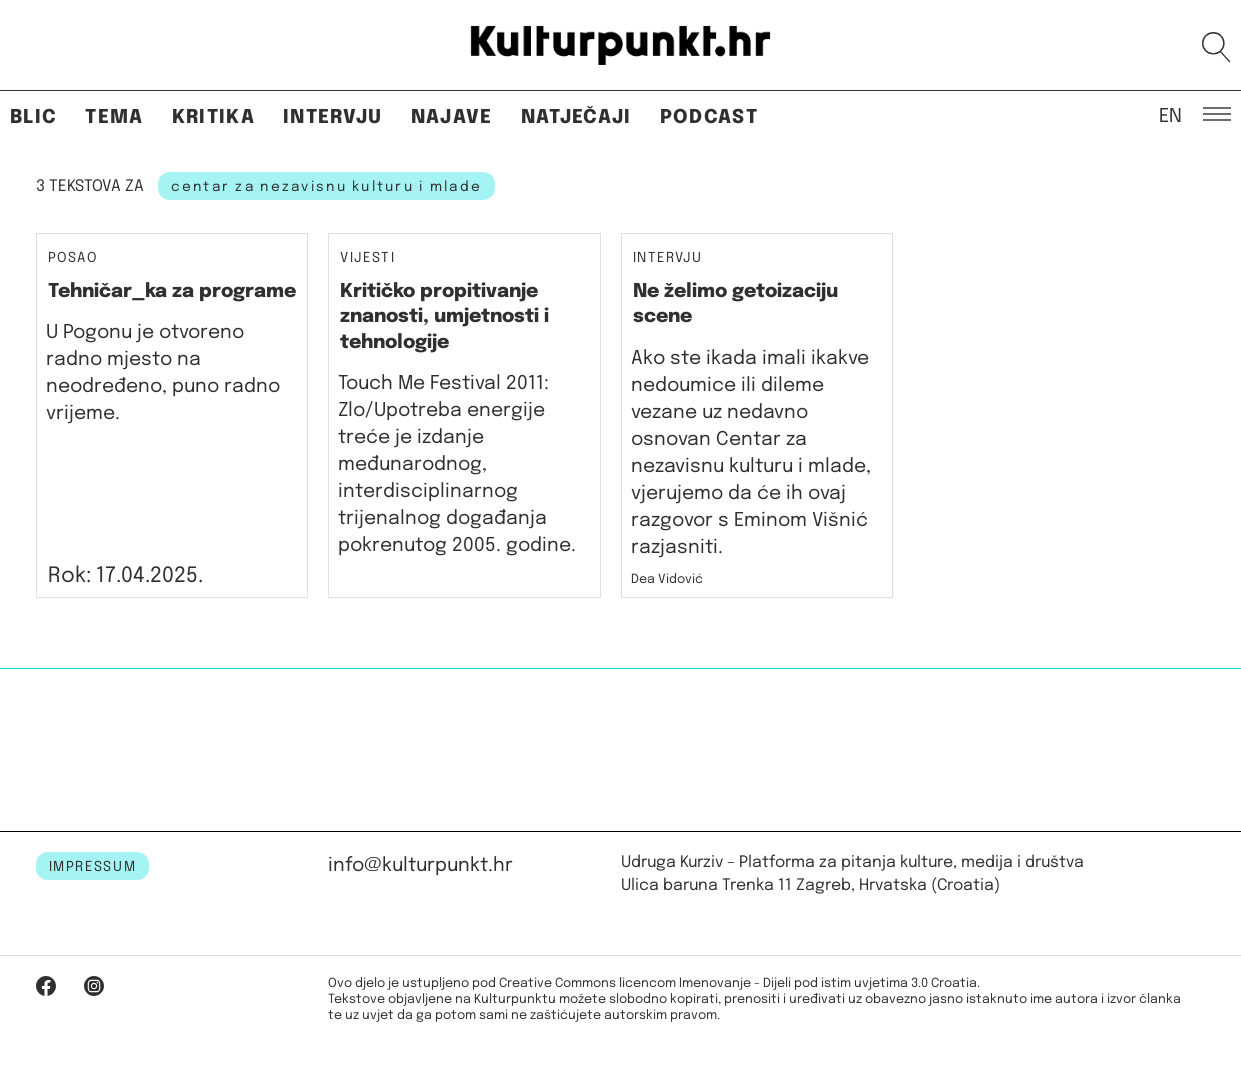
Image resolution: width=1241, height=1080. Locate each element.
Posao (73, 258)
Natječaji (576, 117)
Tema (114, 117)
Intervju (333, 117)
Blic (33, 117)
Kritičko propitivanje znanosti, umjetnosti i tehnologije (444, 317)
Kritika (213, 117)
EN (1170, 115)
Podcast (709, 117)
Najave (452, 117)
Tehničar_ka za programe (172, 291)
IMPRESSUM (93, 867)
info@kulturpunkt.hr (420, 865)
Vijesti (368, 258)
